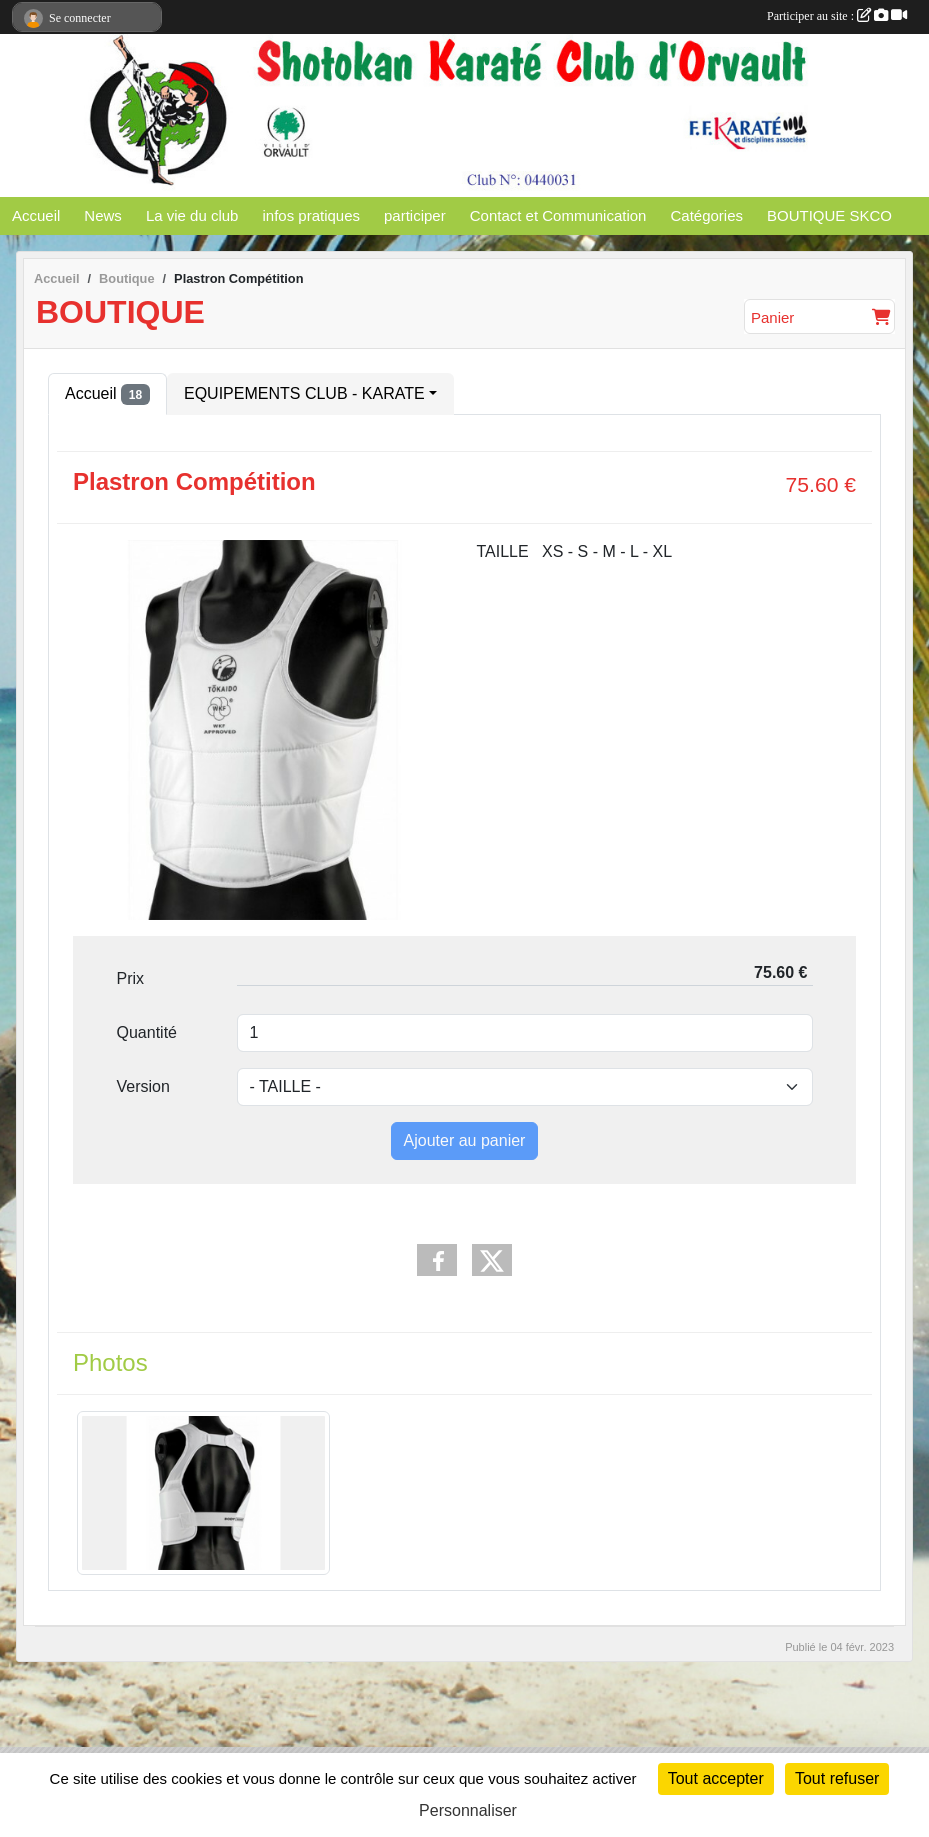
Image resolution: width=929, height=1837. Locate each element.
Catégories (706, 215)
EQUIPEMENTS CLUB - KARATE (304, 393)
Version (143, 1086)
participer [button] (415, 215)
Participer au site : (837, 16)
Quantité (147, 1032)
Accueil (36, 215)
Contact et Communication (558, 215)
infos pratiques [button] (311, 215)
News (103, 215)
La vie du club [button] (192, 215)
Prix (131, 978)
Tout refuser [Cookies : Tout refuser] (837, 1778)
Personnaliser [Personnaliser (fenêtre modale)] (468, 1810)
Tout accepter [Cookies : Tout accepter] (716, 1778)
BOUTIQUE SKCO (829, 215)
